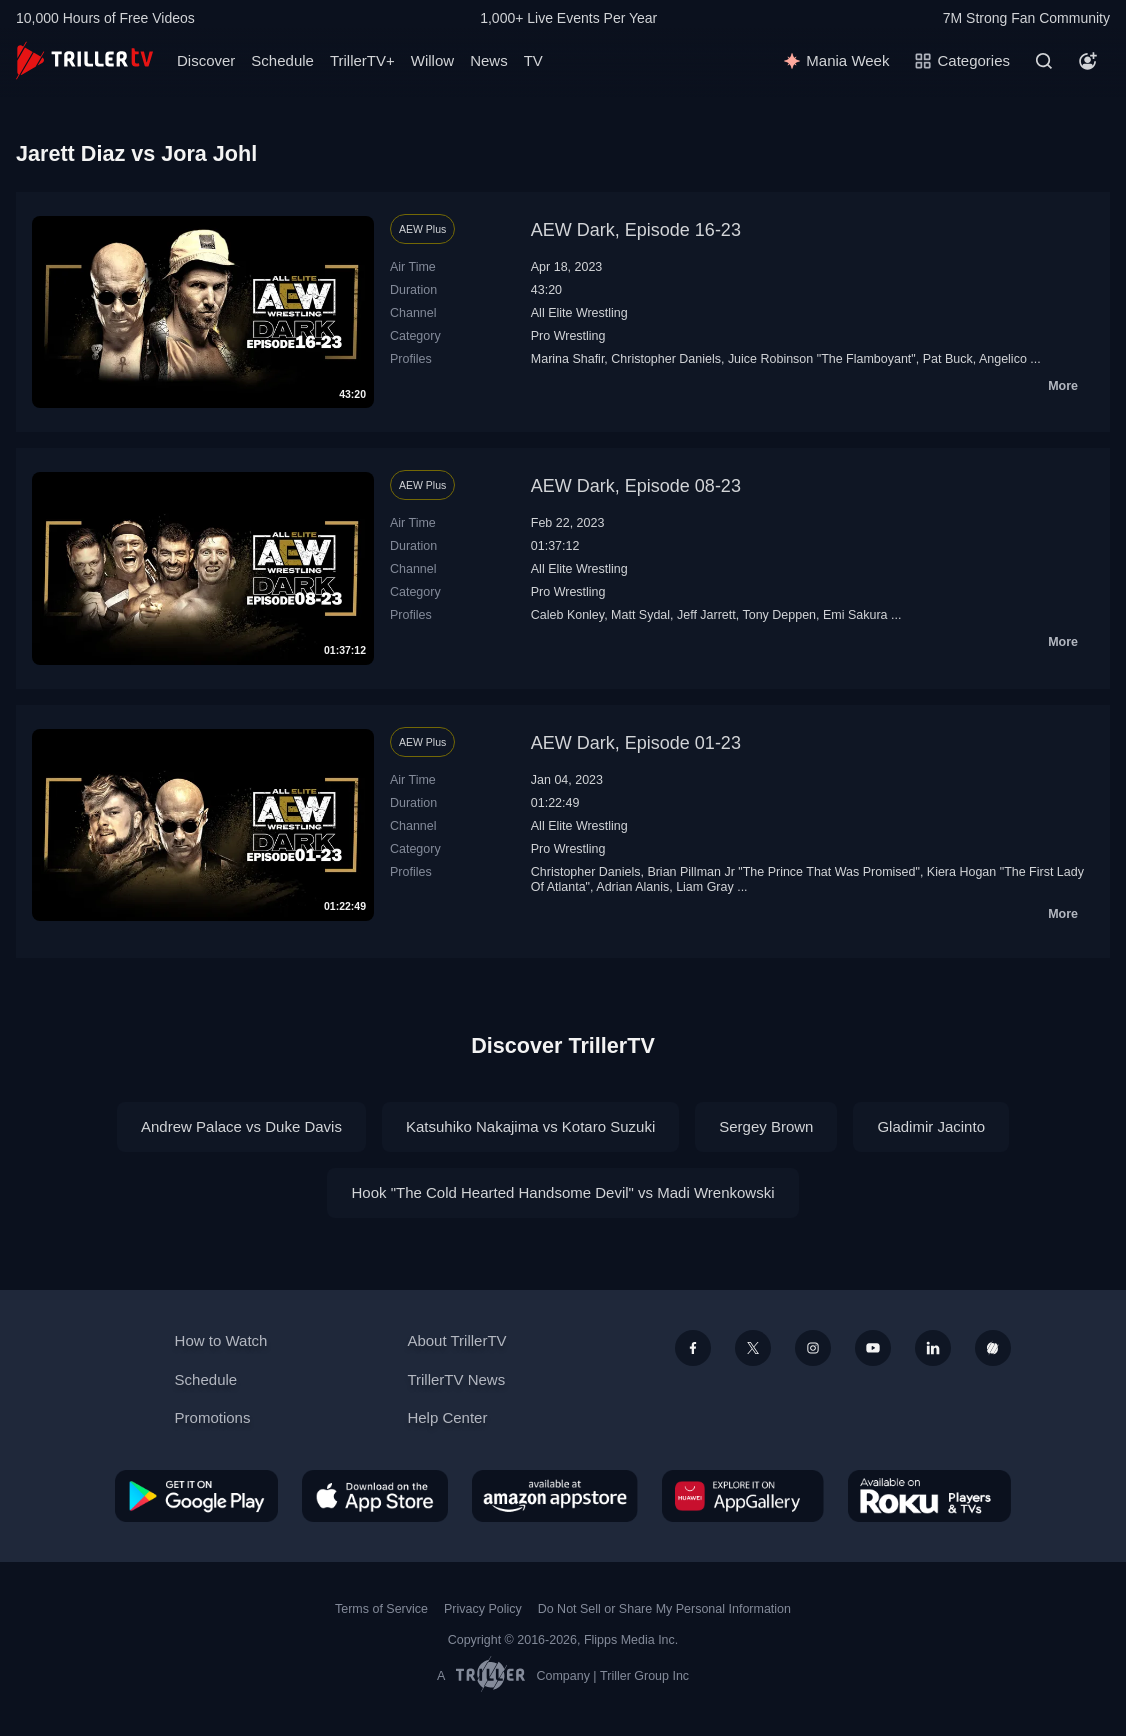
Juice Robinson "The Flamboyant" (822, 359)
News (489, 60)
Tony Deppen (779, 615)
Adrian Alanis (632, 887)
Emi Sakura (855, 615)
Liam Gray (705, 887)
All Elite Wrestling (579, 313)
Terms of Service (381, 1609)
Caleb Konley (567, 615)
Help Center (447, 1417)
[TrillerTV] (84, 60)
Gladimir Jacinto (931, 1126)
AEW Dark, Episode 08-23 (636, 486)
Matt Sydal (640, 615)
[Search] (1044, 61)
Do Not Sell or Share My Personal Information (664, 1609)
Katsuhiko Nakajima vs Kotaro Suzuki (530, 1126)
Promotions (213, 1417)
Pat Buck (948, 359)
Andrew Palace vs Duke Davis (241, 1126)
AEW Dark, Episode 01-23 (636, 743)
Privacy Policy (483, 1609)
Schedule (282, 60)
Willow (432, 60)
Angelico (1003, 359)
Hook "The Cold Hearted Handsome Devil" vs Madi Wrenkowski (562, 1192)
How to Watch (221, 1340)
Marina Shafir (568, 359)
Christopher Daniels (666, 359)
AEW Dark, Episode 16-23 (636, 230)
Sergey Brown (766, 1126)
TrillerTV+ (362, 60)
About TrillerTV (456, 1340)
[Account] (1088, 61)
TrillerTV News (456, 1379)
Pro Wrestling (568, 336)
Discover (206, 60)
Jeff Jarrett (706, 615)
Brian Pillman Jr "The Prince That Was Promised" (783, 872)
